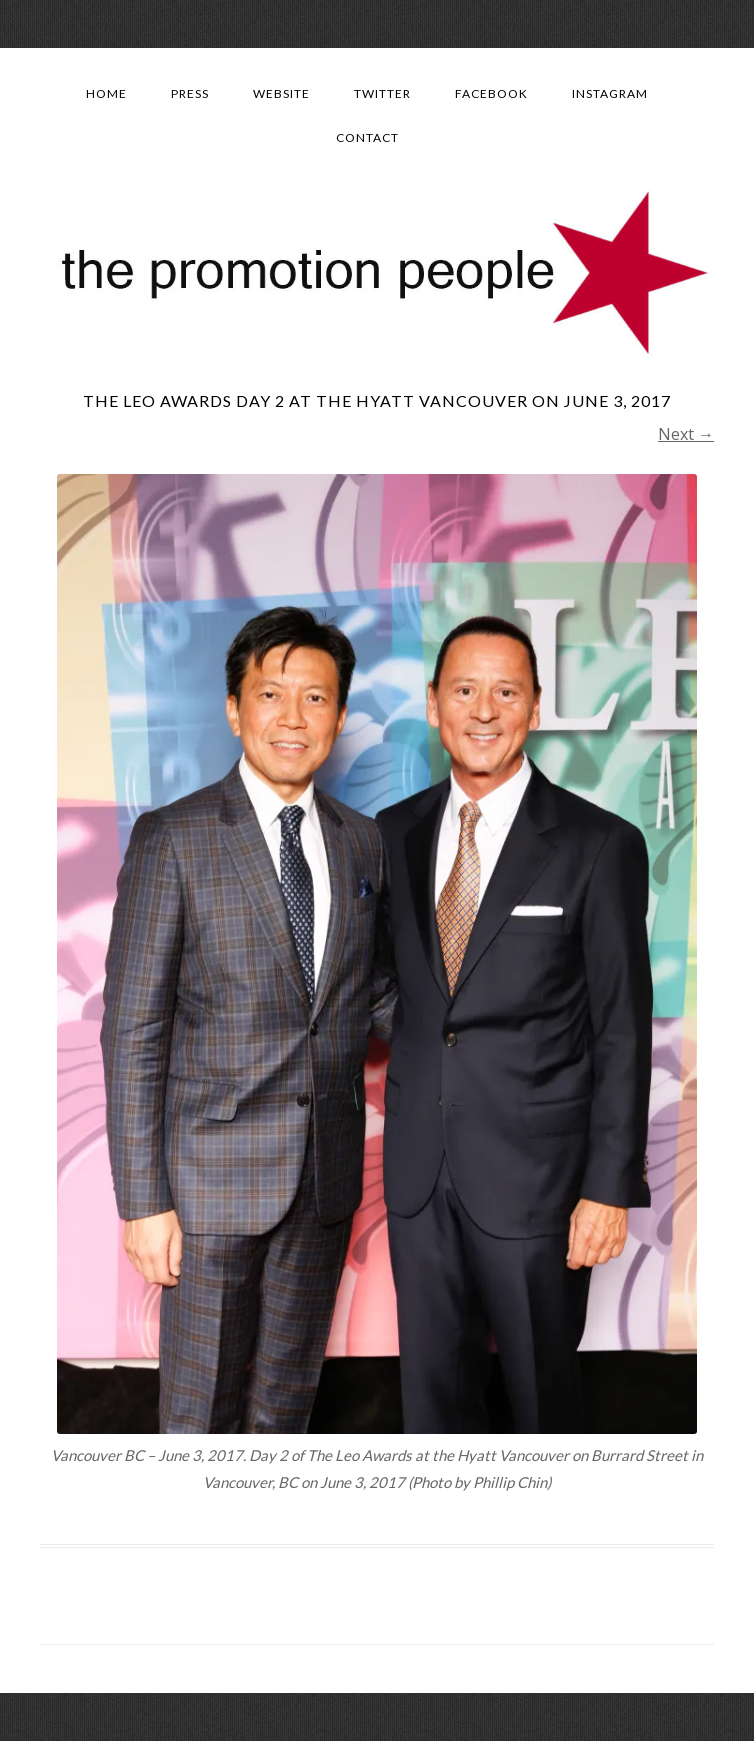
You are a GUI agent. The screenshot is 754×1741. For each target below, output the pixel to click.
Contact (367, 137)
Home (106, 93)
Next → (686, 434)
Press (190, 93)
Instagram (610, 93)
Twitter (382, 93)
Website (281, 93)
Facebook (491, 93)
